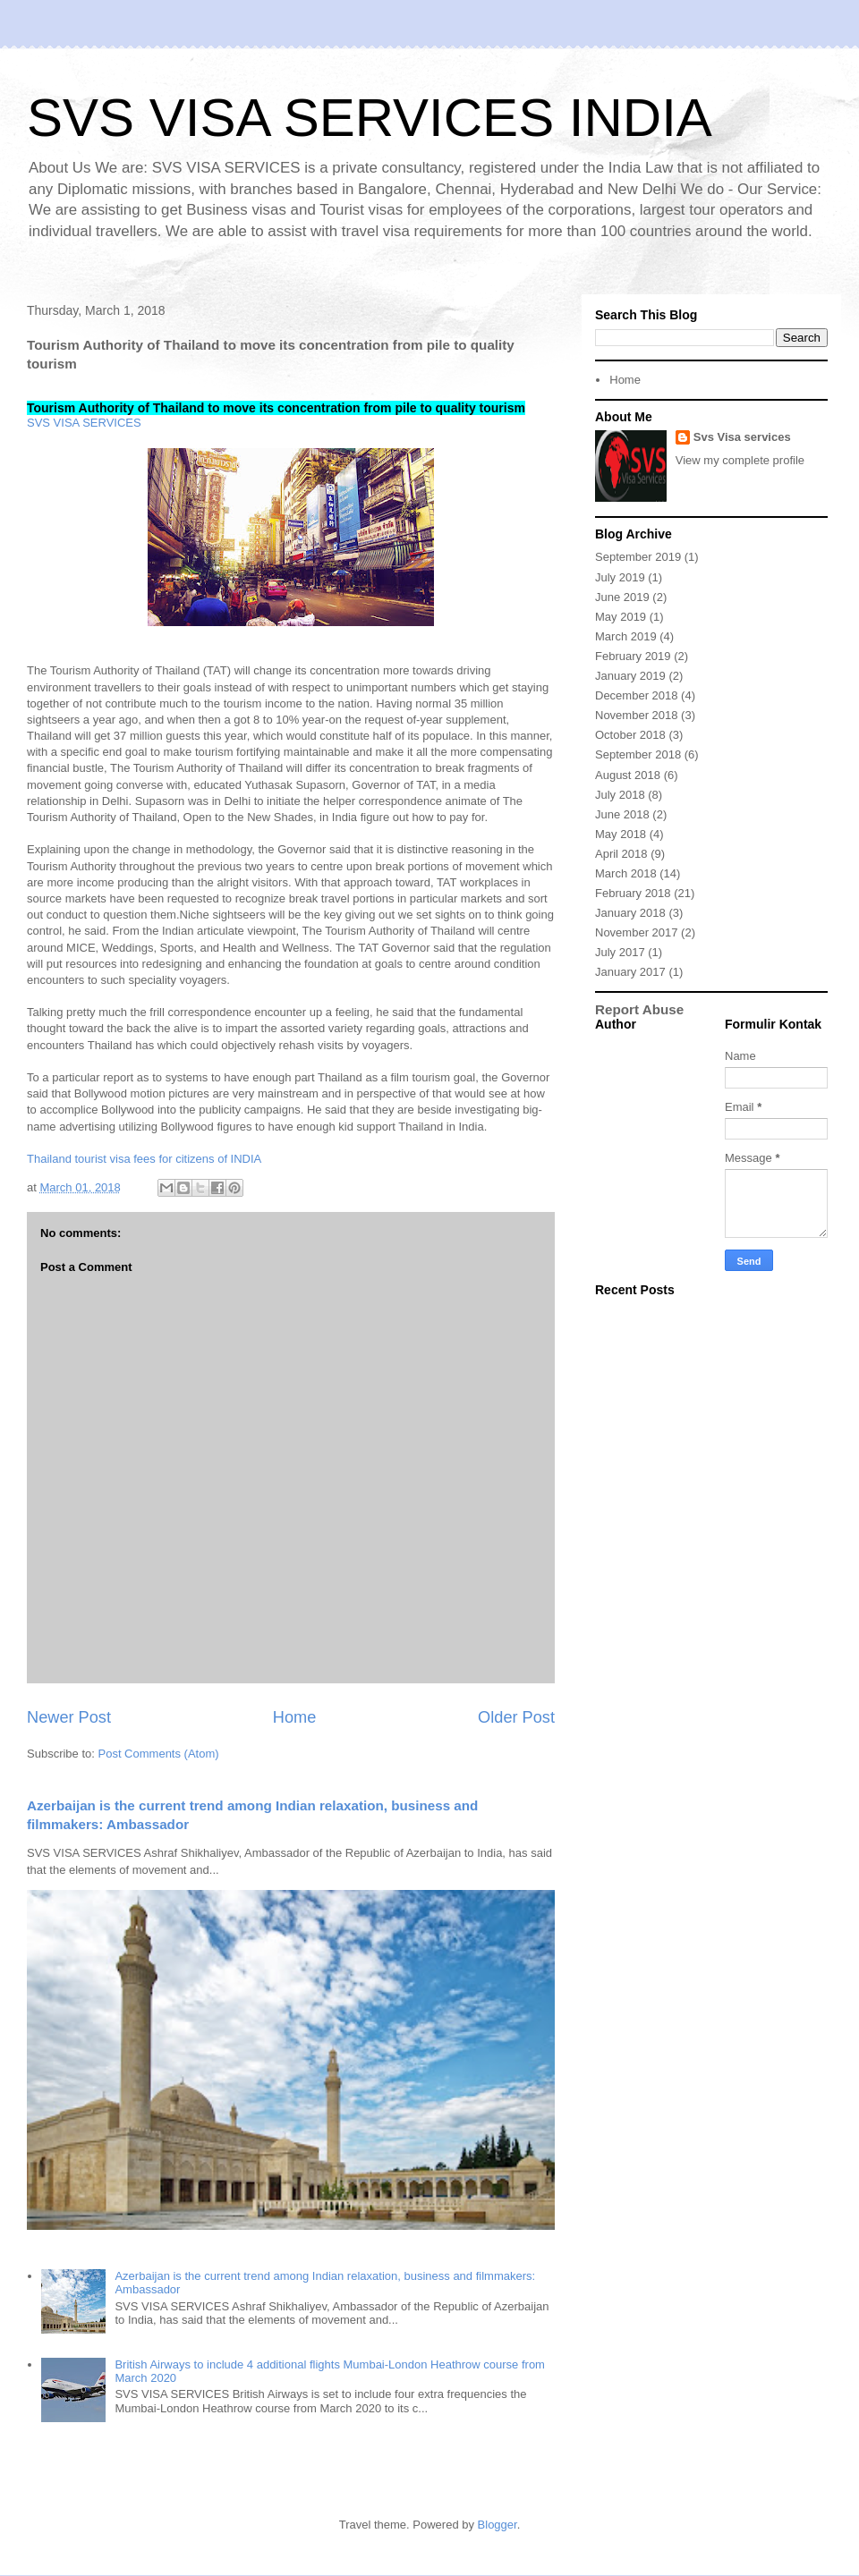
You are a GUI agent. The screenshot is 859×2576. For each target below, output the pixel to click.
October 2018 (630, 734)
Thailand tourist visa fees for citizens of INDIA (144, 1158)
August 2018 (627, 775)
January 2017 (630, 972)
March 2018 (626, 873)
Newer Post (69, 1717)
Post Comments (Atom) (158, 1753)
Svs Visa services (742, 437)
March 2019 (626, 636)
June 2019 (622, 597)
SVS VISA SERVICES (84, 422)
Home (295, 1717)
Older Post (516, 1717)
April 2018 (621, 853)
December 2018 (636, 695)
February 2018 (633, 893)
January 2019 (630, 675)
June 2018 (622, 814)
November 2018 (636, 715)
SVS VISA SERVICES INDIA (369, 118)
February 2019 (633, 656)
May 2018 (620, 834)
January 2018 (630, 912)
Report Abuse (639, 1009)
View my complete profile (740, 460)
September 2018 (638, 754)
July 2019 (620, 577)
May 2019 (620, 616)
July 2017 (620, 952)
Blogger (497, 2524)
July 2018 (620, 794)
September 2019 (638, 557)
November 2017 (636, 932)
